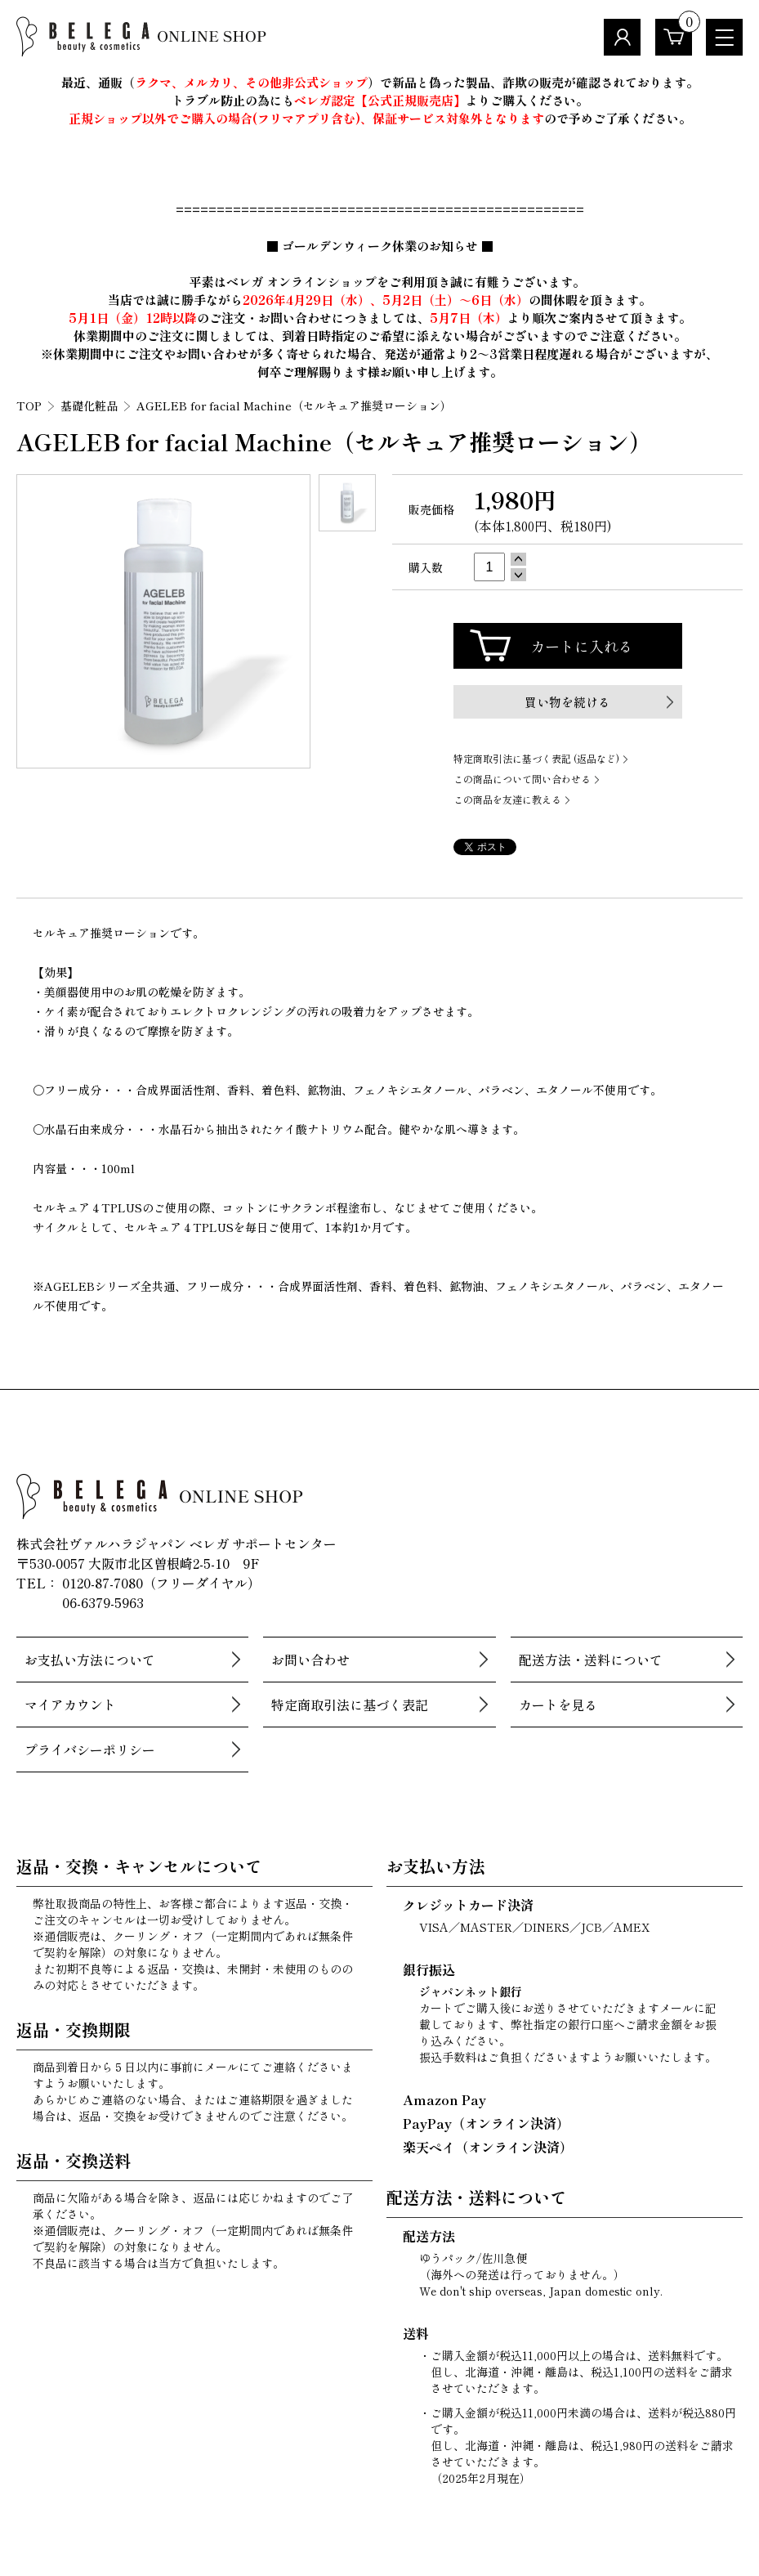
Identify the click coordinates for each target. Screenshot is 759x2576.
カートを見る (558, 1704)
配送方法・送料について (591, 1659)
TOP (29, 405)
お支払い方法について (90, 1659)
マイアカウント (70, 1704)
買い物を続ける (567, 701)
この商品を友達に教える (507, 799)
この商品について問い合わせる (522, 779)
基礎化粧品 (89, 405)
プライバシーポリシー (90, 1749)
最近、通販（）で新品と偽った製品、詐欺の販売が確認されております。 (380, 82)
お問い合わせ (310, 1659)
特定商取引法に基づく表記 (349, 1704)
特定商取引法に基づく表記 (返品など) (536, 758)
